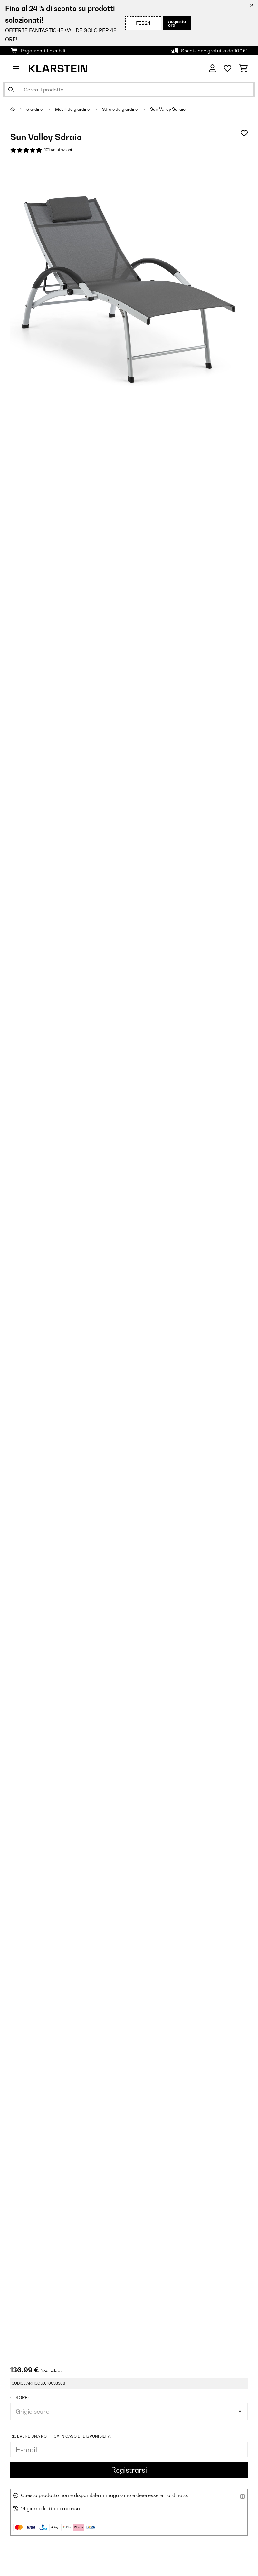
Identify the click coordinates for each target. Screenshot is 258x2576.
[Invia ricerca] (11, 89)
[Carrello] (243, 68)
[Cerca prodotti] (129, 89)
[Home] (18, 109)
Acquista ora (175, 23)
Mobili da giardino (75, 109)
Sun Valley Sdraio (173, 109)
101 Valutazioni (59, 150)
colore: (19, 2398)
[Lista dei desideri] (227, 68)
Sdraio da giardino (125, 109)
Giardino (36, 109)
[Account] (212, 68)
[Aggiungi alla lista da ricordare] (244, 133)
